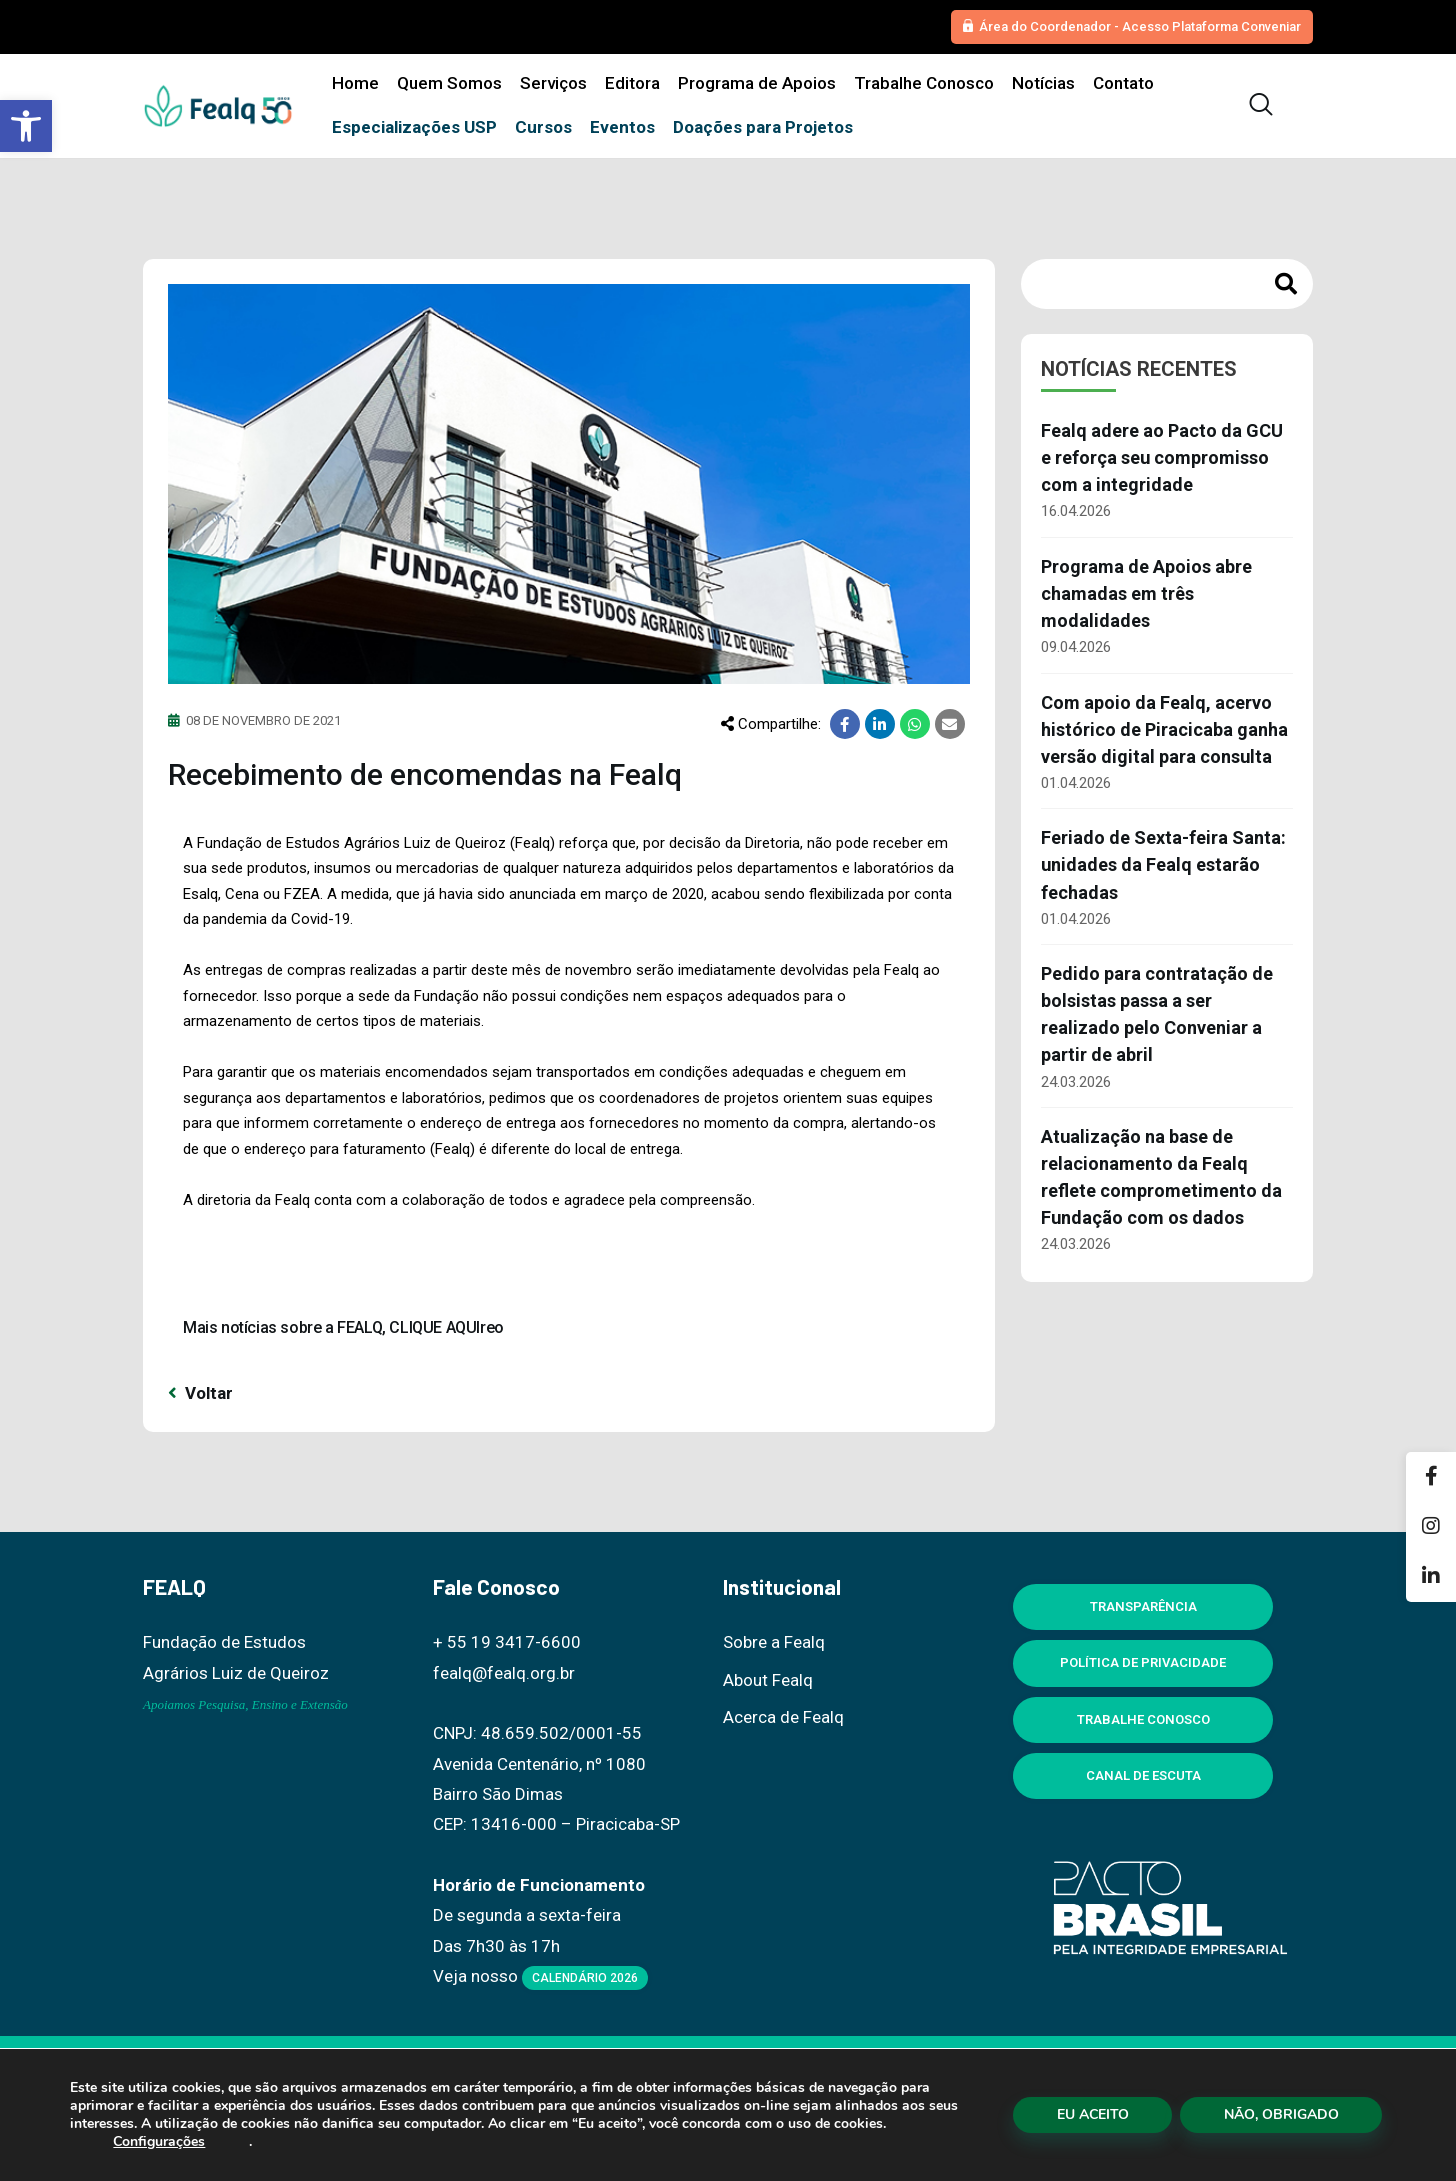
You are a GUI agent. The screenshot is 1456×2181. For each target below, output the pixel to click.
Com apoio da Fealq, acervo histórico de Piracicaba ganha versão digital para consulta (1164, 729)
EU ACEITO (1093, 2114)
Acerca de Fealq (783, 1717)
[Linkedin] (1431, 1577)
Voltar (200, 1393)
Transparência (1143, 1606)
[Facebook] (1431, 1477)
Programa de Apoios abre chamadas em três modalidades (1146, 593)
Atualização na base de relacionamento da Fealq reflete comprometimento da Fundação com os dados (1161, 1177)
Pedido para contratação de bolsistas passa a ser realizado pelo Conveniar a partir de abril (1157, 1014)
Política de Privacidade (1143, 1662)
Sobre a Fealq (774, 1642)
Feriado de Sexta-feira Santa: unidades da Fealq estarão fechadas (1163, 864)
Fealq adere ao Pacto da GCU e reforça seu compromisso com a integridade (1162, 457)
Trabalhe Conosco (1143, 1719)
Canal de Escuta (1143, 1775)
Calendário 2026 (585, 1978)
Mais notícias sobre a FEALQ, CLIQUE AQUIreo (343, 1327)
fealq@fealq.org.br (504, 1673)
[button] (26, 126)
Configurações (159, 2142)
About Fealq (768, 1680)
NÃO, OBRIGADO (1281, 2114)
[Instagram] (1431, 1527)
